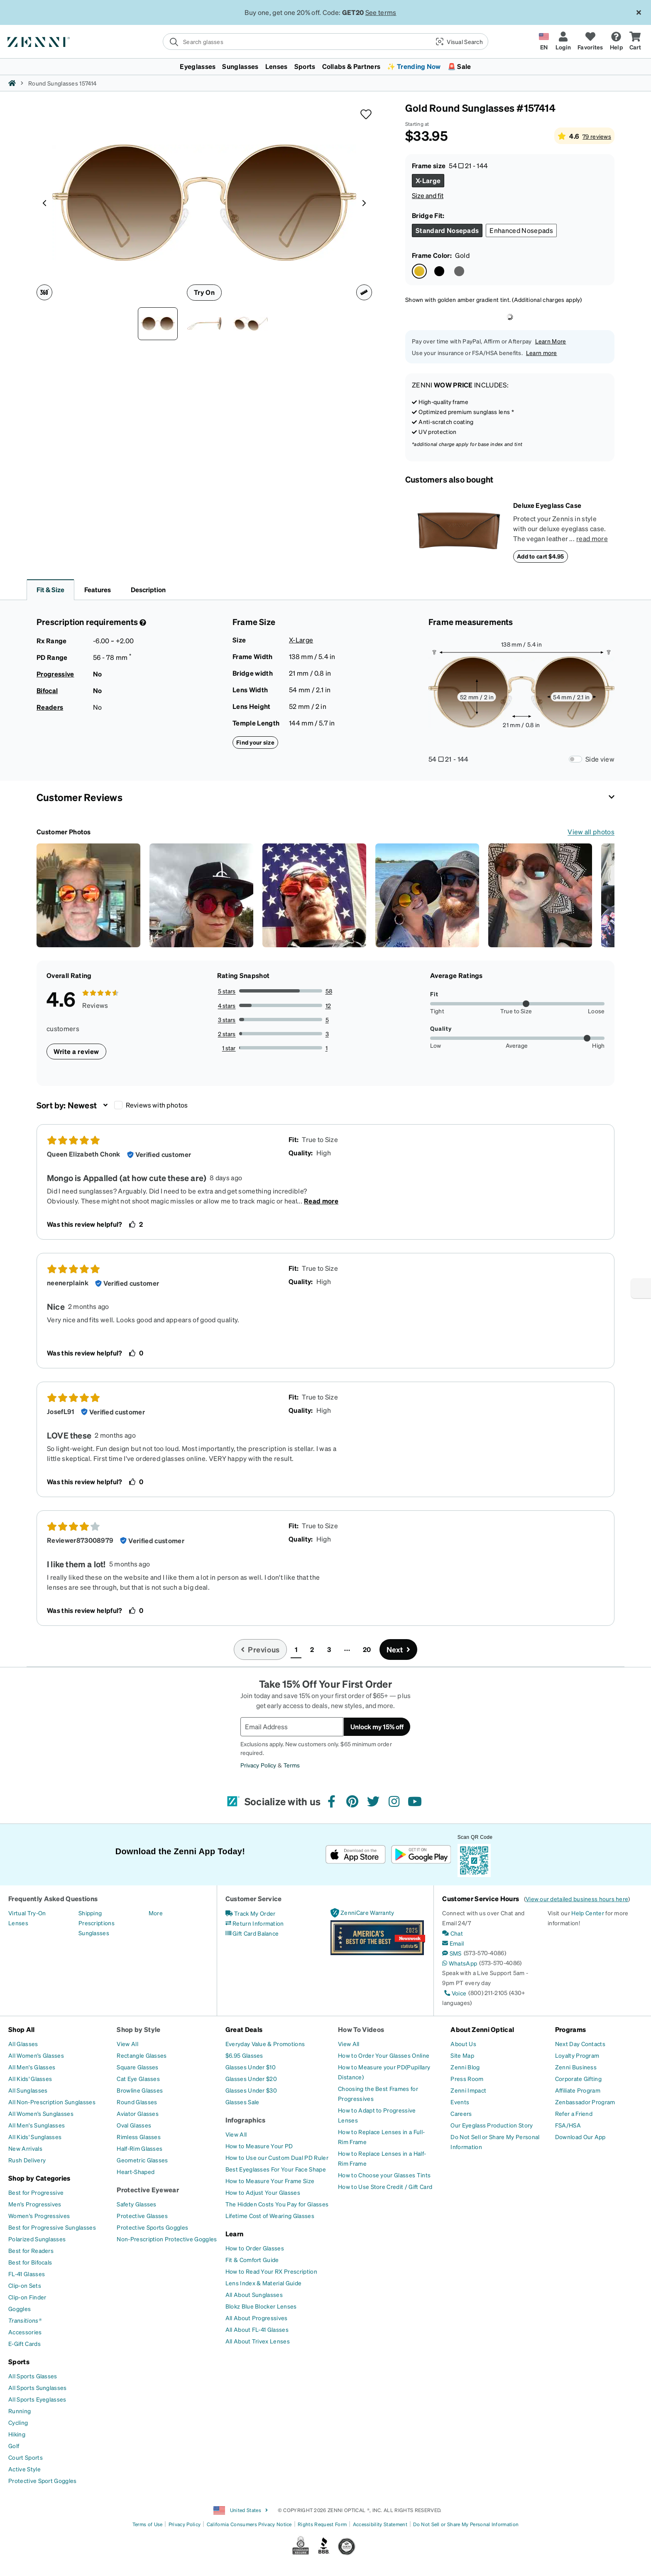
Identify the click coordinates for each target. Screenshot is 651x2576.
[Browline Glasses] (140, 2090)
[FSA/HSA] (568, 2125)
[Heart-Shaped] (135, 2171)
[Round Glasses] (137, 2101)
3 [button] (329, 1649)
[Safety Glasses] (136, 2204)
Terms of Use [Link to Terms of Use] (147, 2524)
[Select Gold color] (419, 271)
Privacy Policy (258, 1765)
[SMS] (451, 1953)
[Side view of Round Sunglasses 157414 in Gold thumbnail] (204, 323)
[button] (458, 41)
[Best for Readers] (31, 2250)
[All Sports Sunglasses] (37, 2387)
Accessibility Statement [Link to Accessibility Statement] (380, 2524)
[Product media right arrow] (364, 203)
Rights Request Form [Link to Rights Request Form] (322, 2524)
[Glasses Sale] (242, 2101)
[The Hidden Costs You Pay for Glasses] (277, 2204)
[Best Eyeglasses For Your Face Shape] (275, 2169)
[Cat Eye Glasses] (138, 2078)
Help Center (587, 1913)
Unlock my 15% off (377, 1726)
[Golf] (13, 2445)
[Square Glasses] (137, 2067)
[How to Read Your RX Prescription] (271, 2271)
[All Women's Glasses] (36, 2055)
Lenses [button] (276, 66)
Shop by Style (138, 2029)
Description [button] (148, 589)
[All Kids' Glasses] (30, 2078)
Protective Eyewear (148, 2189)
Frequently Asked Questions (53, 1898)
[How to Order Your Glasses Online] (383, 2055)
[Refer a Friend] (573, 2113)
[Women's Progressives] (39, 2215)
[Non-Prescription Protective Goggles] (167, 2239)
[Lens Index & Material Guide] (263, 2283)
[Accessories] (25, 2332)
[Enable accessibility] (641, 1288)
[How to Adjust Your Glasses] (262, 2192)
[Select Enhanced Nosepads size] (521, 230)
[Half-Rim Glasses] (139, 2148)
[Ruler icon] (364, 292)
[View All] (127, 2043)
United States (240, 2510)
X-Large (301, 639)
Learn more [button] (541, 352)
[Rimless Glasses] (139, 2136)
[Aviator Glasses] (138, 2113)
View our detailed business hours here (577, 1898)
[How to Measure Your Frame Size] (270, 2180)
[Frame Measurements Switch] (575, 759)
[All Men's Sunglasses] (36, 2125)
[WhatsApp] (459, 1963)
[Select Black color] (439, 271)
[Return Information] (254, 1923)
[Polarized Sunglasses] (37, 2239)
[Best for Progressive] (36, 2192)
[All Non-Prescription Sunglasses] (51, 2101)
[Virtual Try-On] (27, 1913)
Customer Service (253, 1898)
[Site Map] (462, 2055)
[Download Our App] (580, 2136)
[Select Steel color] (459, 271)
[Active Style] (24, 2469)
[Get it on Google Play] (421, 1854)
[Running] (19, 2410)
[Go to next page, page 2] (398, 1649)
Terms (292, 1765)
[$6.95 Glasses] (244, 2055)
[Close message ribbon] (639, 12)
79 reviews (596, 136)
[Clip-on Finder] (27, 2297)
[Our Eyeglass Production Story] (491, 2125)
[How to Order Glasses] (254, 2248)
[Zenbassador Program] (585, 2101)
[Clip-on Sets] (24, 2285)
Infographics (245, 2119)
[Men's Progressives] (34, 2204)
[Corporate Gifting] (578, 2078)
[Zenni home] (12, 83)
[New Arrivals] (25, 2148)
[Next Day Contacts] (580, 2043)
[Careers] (461, 2113)
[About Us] (463, 2043)
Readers (50, 707)
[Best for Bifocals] (30, 2262)
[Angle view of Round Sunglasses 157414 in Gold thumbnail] (251, 323)
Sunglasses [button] (240, 66)
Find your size (255, 742)
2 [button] (312, 1649)
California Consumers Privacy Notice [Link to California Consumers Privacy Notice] (249, 2524)
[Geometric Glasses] (142, 2160)
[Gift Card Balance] (252, 1933)
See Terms (378, 12)
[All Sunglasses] (27, 2090)
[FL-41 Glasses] (26, 2273)
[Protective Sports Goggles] (152, 2227)
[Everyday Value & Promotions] (265, 2043)
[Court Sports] (25, 2457)
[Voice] (454, 1993)
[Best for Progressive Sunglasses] (52, 2227)
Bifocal (47, 690)
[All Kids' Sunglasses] (34, 2136)
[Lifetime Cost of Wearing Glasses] (269, 2215)
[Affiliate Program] (577, 2090)
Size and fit (427, 195)
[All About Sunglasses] (254, 2294)
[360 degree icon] (44, 292)
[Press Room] (466, 2078)
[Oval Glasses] (134, 2125)
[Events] (459, 2101)
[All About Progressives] (256, 2317)
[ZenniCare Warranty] (362, 1913)
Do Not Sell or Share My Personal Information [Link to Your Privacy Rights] (466, 2524)
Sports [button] (305, 66)
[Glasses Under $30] (251, 2090)
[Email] (453, 1943)
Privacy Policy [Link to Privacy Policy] (185, 2524)
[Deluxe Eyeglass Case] (459, 531)
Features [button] (97, 589)
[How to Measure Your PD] (259, 2146)
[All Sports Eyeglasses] (37, 2399)
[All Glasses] (23, 2043)
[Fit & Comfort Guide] (252, 2259)
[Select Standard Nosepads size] (447, 230)
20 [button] (367, 1649)
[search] (296, 41)
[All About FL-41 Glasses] (257, 2329)
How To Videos (361, 2029)
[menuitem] (325, 66)
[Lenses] (18, 1922)
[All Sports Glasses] (32, 2376)
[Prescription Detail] (142, 622)
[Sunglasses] (93, 1932)
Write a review (76, 1051)
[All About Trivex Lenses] (257, 2341)
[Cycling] (18, 2422)
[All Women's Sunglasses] (40, 2113)
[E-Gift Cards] (24, 2343)
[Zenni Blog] (465, 2067)
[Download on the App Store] (356, 1854)
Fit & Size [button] (50, 589)
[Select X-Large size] (428, 180)
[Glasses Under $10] (250, 2067)
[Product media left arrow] (44, 203)
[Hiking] (16, 2434)
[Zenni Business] (576, 2067)
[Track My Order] (250, 1913)
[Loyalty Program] (577, 2055)
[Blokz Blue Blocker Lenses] (261, 2306)
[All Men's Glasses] (31, 2067)
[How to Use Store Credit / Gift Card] (385, 2186)
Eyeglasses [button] (197, 66)
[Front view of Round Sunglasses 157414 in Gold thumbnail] (158, 323)
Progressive (55, 673)
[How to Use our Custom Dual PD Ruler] (276, 2157)
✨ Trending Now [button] (414, 66)
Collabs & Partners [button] (351, 66)
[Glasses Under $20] (251, 2078)
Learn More (550, 341)
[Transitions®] (25, 2320)
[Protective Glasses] (142, 2215)
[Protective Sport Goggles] (42, 2480)
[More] (156, 1913)
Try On (204, 292)
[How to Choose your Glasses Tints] (384, 2175)
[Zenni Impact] (468, 2090)
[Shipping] (90, 1913)
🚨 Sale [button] (459, 66)
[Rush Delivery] (27, 2160)
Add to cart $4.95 (540, 556)
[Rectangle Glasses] (141, 2055)
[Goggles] (19, 2308)
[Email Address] (291, 1726)
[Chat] (452, 1933)
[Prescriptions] (96, 1922)
